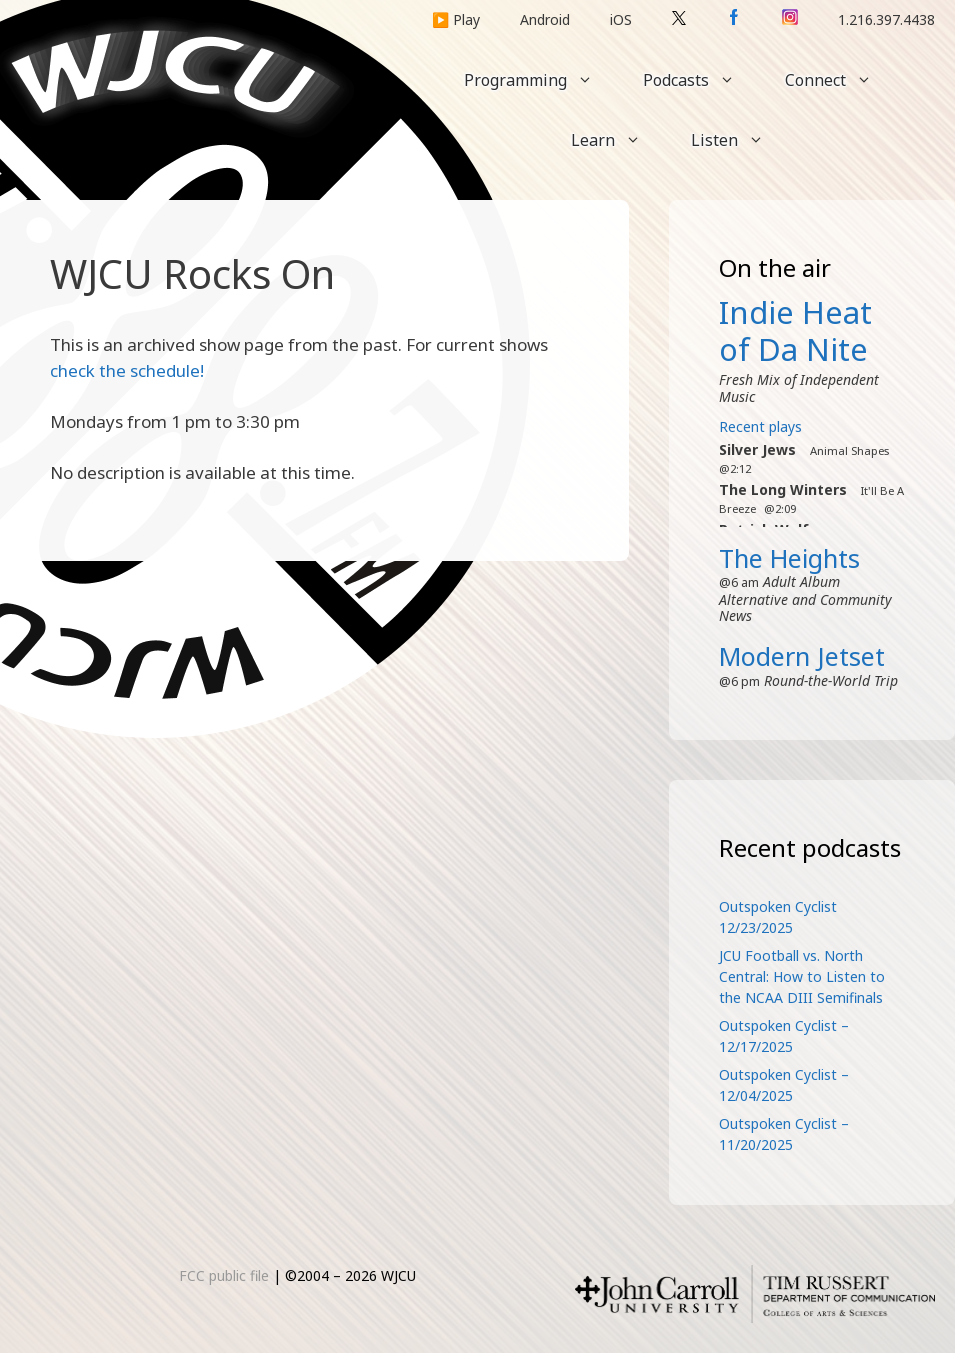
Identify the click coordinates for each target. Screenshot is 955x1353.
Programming (541, 80)
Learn (618, 140)
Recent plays (760, 426)
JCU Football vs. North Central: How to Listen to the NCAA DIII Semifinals (802, 976)
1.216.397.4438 (886, 19)
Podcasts (701, 80)
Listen (740, 140)
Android (545, 19)
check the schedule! (127, 370)
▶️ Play (456, 19)
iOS (621, 19)
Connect (841, 80)
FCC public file (224, 1275)
